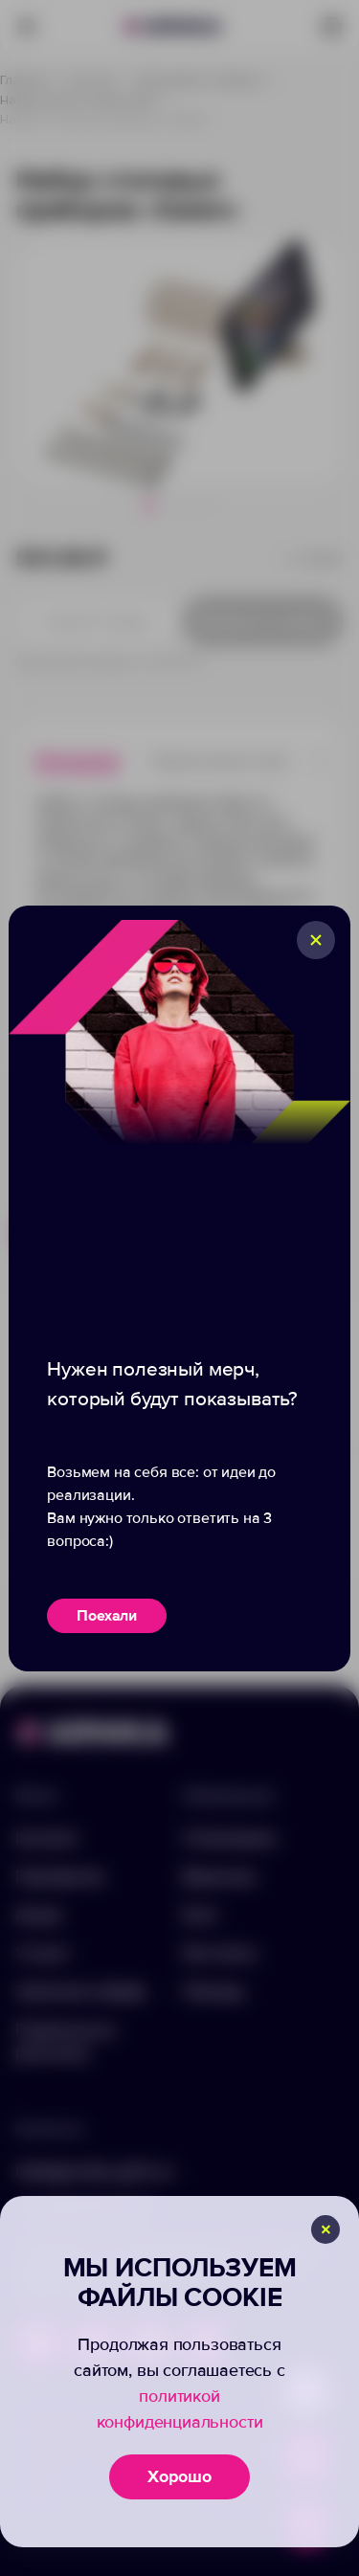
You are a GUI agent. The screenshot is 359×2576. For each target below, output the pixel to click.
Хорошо (179, 2476)
